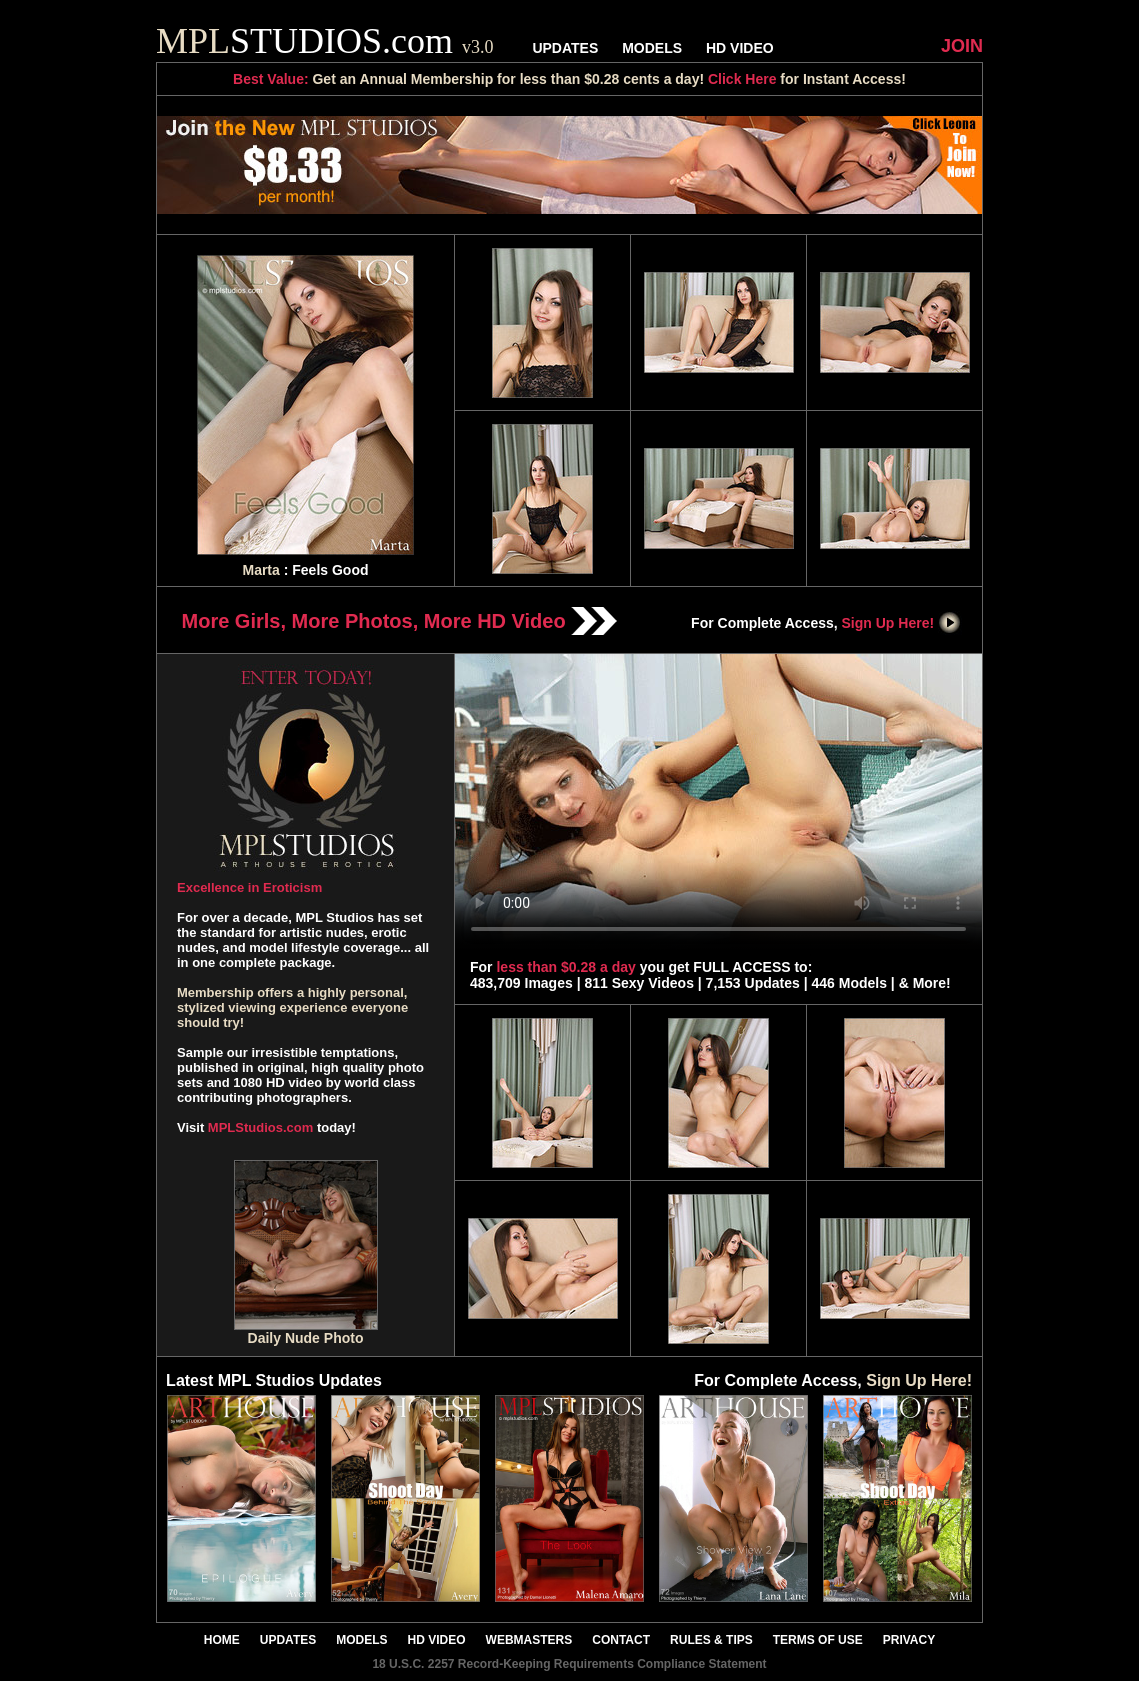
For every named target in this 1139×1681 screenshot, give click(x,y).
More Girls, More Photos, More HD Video (400, 621)
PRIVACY (909, 1640)
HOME (222, 1640)
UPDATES (565, 48)
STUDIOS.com (325, 41)
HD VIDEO (740, 48)
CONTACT (621, 1640)
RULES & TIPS (711, 1640)
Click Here (742, 79)
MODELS (652, 48)
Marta (260, 570)
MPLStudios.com (260, 1127)
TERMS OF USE (818, 1640)
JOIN (962, 46)
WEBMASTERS (529, 1640)
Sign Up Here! (902, 623)
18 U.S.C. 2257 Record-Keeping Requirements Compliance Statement (569, 1664)
